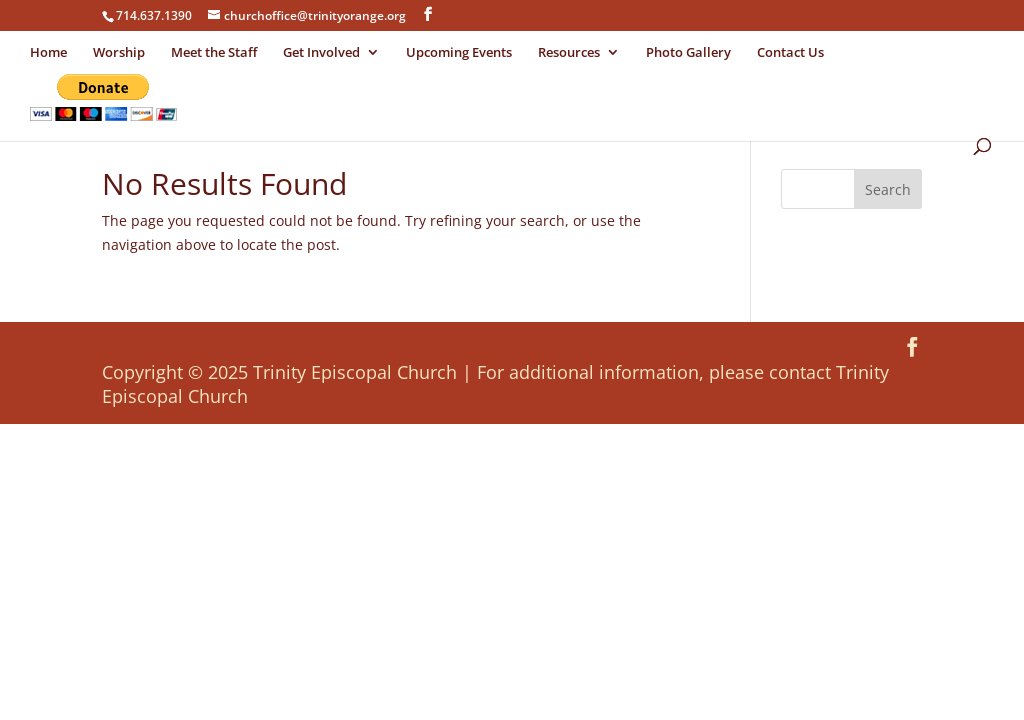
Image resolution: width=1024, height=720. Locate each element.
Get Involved (321, 53)
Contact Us (790, 53)
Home (48, 53)
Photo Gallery (688, 53)
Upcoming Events (459, 53)
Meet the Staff (214, 53)
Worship (119, 53)
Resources (569, 53)
